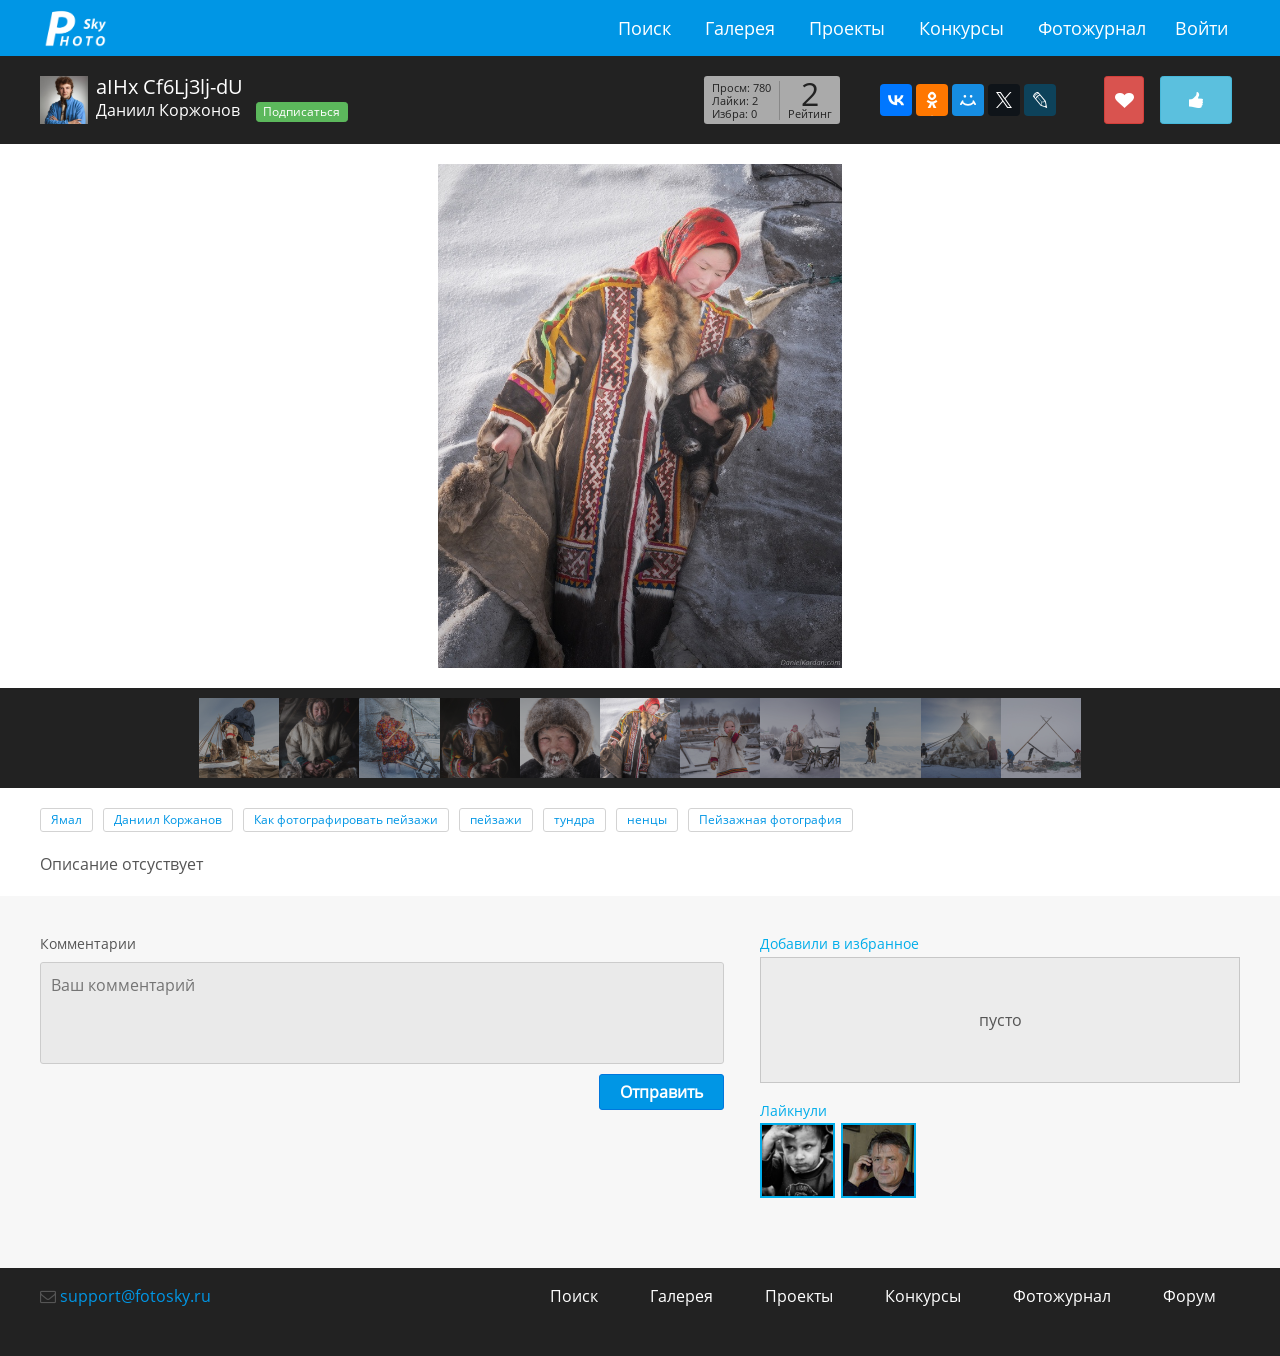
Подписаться (301, 111)
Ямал (66, 819)
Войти (1201, 28)
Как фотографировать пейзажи (346, 819)
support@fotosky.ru (135, 1296)
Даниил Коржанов (168, 819)
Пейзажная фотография (770, 819)
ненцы (647, 819)
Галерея (740, 28)
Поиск (644, 28)
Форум (1189, 1296)
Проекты (847, 28)
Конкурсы (961, 28)
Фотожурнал (1092, 28)
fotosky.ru (75, 28)
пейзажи (496, 819)
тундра (574, 819)
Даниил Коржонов (168, 110)
